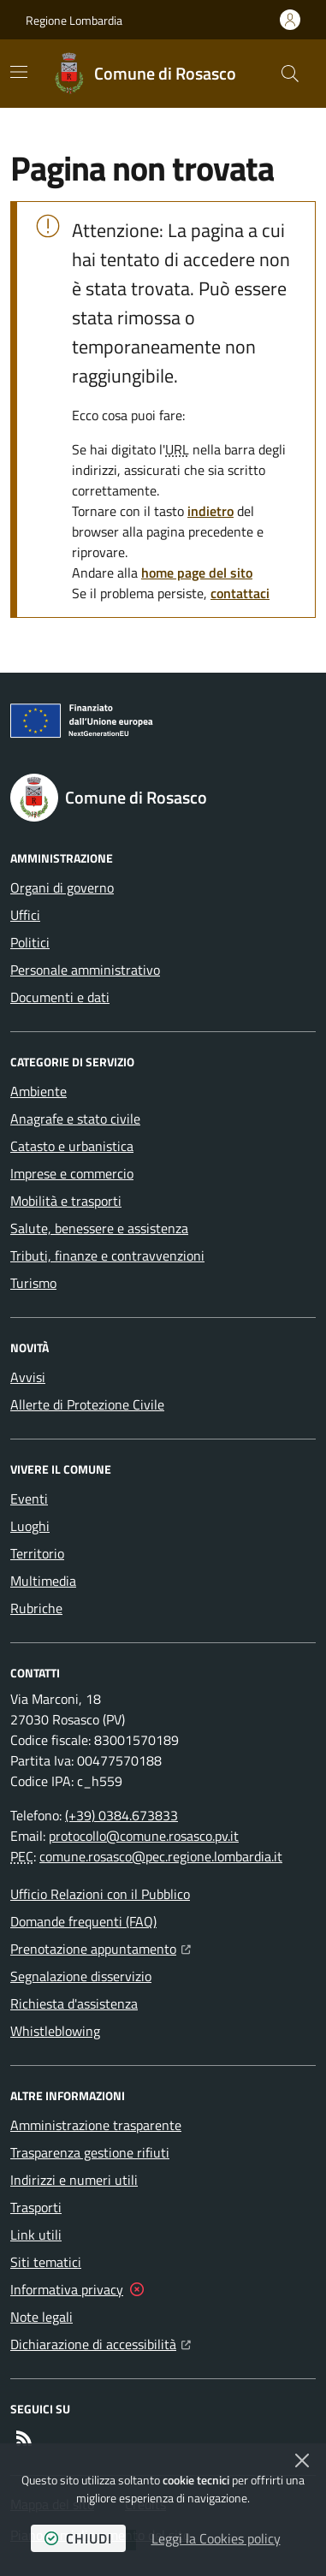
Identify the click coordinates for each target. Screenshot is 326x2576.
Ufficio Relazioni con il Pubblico (100, 1894)
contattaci (240, 593)
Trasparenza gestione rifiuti (89, 2152)
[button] (290, 73)
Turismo (33, 1283)
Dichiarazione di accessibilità (100, 2342)
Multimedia (43, 1580)
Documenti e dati (60, 997)
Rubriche (36, 1608)
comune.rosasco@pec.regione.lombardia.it (160, 1856)
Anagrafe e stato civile (75, 1118)
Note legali (41, 2316)
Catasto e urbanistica (71, 1146)
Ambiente (38, 1091)
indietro (210, 511)
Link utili (36, 2234)
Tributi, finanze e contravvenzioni (107, 1255)
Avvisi (27, 1377)
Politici (30, 942)
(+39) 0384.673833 (121, 1815)
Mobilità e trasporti (66, 1200)
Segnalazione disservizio (80, 1976)
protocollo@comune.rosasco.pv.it (144, 1835)
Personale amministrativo (85, 969)
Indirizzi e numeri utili (74, 2179)
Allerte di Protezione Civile (87, 1404)
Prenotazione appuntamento (100, 1947)
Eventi (29, 1498)
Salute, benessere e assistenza (99, 1228)
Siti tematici (45, 2262)
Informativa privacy (66, 2289)
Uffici (25, 915)
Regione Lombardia (74, 20)
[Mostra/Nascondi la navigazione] (19, 72)
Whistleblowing (55, 2031)
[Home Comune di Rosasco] (144, 73)
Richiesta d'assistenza (74, 2003)
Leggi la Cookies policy (216, 2538)
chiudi (78, 2538)
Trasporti (36, 2207)
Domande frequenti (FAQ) (83, 1921)
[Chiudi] (302, 2460)
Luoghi (30, 1526)
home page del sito (196, 572)
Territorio (37, 1553)
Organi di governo (62, 887)
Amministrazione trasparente (95, 2125)
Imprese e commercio (71, 1173)
